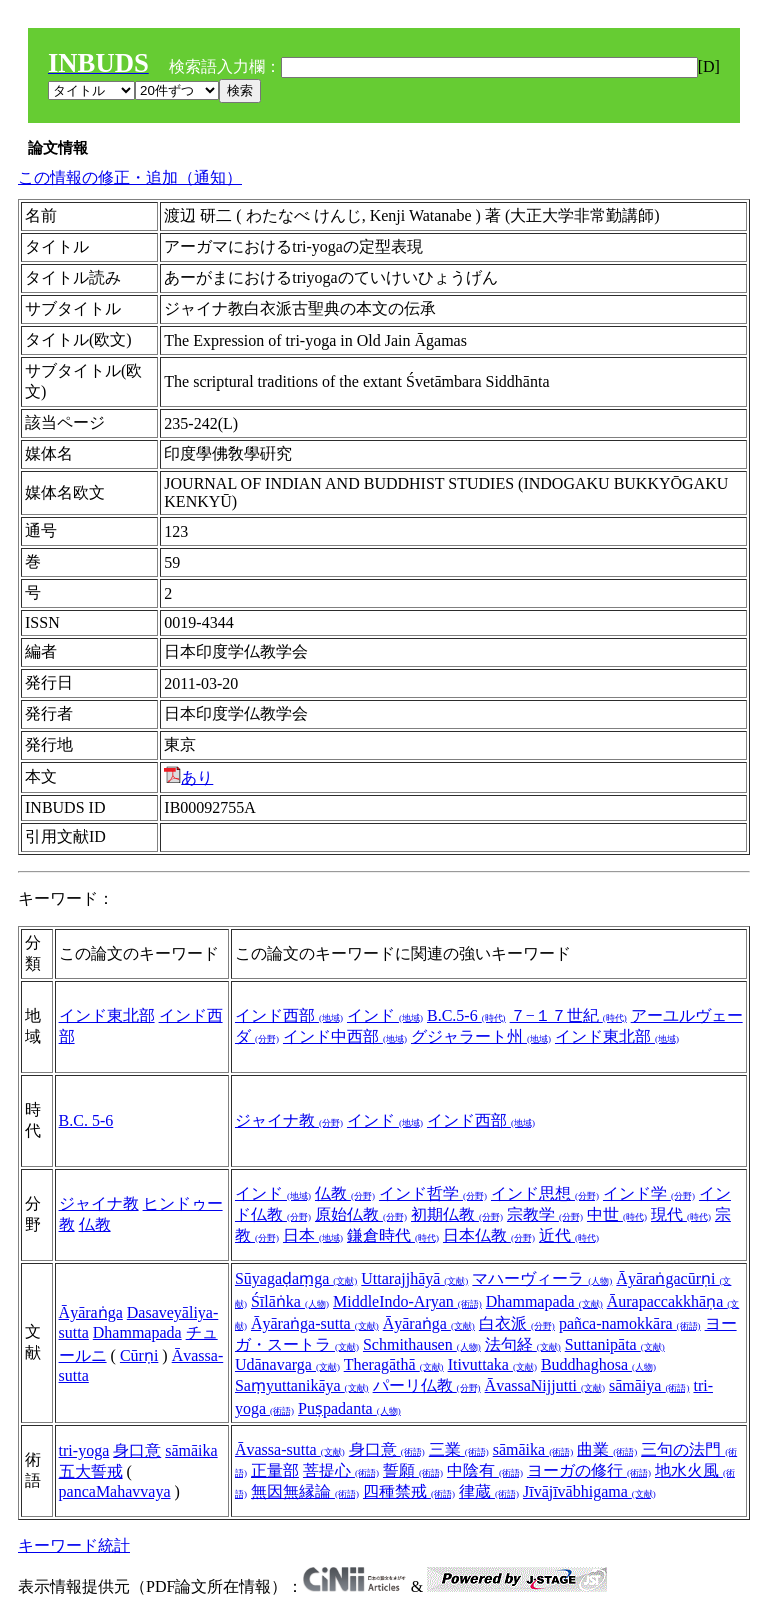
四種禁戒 (409, 1491)
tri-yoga (84, 1450)
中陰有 (485, 1470)
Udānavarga (287, 1364)
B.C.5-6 (466, 1015)
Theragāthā (394, 1364)
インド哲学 (433, 1193)
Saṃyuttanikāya (302, 1385)
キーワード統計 (74, 1545)
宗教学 (545, 1214)
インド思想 (545, 1193)
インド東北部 (107, 1015)
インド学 (649, 1193)
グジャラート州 (481, 1036)
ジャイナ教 (289, 1120)
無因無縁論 (305, 1491)
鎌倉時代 (393, 1235)
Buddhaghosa (598, 1364)
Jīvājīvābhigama (589, 1491)
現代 (681, 1214)
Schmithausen (422, 1344)
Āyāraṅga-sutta (315, 1323)
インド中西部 (345, 1036)
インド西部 (289, 1015)
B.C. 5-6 (86, 1120)
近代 (569, 1235)
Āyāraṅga (91, 1312)
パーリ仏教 (427, 1385)
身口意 (137, 1450)
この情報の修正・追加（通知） (130, 177)
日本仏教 (489, 1235)
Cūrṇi (139, 1355)
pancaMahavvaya (115, 1491)
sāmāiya (649, 1385)
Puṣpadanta (349, 1408)
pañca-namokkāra (630, 1323)
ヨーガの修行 (589, 1470)
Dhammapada (137, 1332)
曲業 (607, 1449)
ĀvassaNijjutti (545, 1385)
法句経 (523, 1344)
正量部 (275, 1470)
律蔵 (489, 1491)
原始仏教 (361, 1214)
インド (385, 1015)
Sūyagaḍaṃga (296, 1278)
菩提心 (341, 1470)
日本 (313, 1235)
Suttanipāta (615, 1344)
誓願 (413, 1470)
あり (188, 777)
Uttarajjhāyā (414, 1278)
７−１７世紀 (568, 1015)
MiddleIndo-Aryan (407, 1301)
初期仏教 (457, 1214)
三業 (459, 1449)
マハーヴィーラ (542, 1278)
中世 (617, 1214)
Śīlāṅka (290, 1301)
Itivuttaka (492, 1364)
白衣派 (517, 1323)
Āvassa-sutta (290, 1449)
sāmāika (191, 1450)
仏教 (95, 1224)
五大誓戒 (91, 1471)
